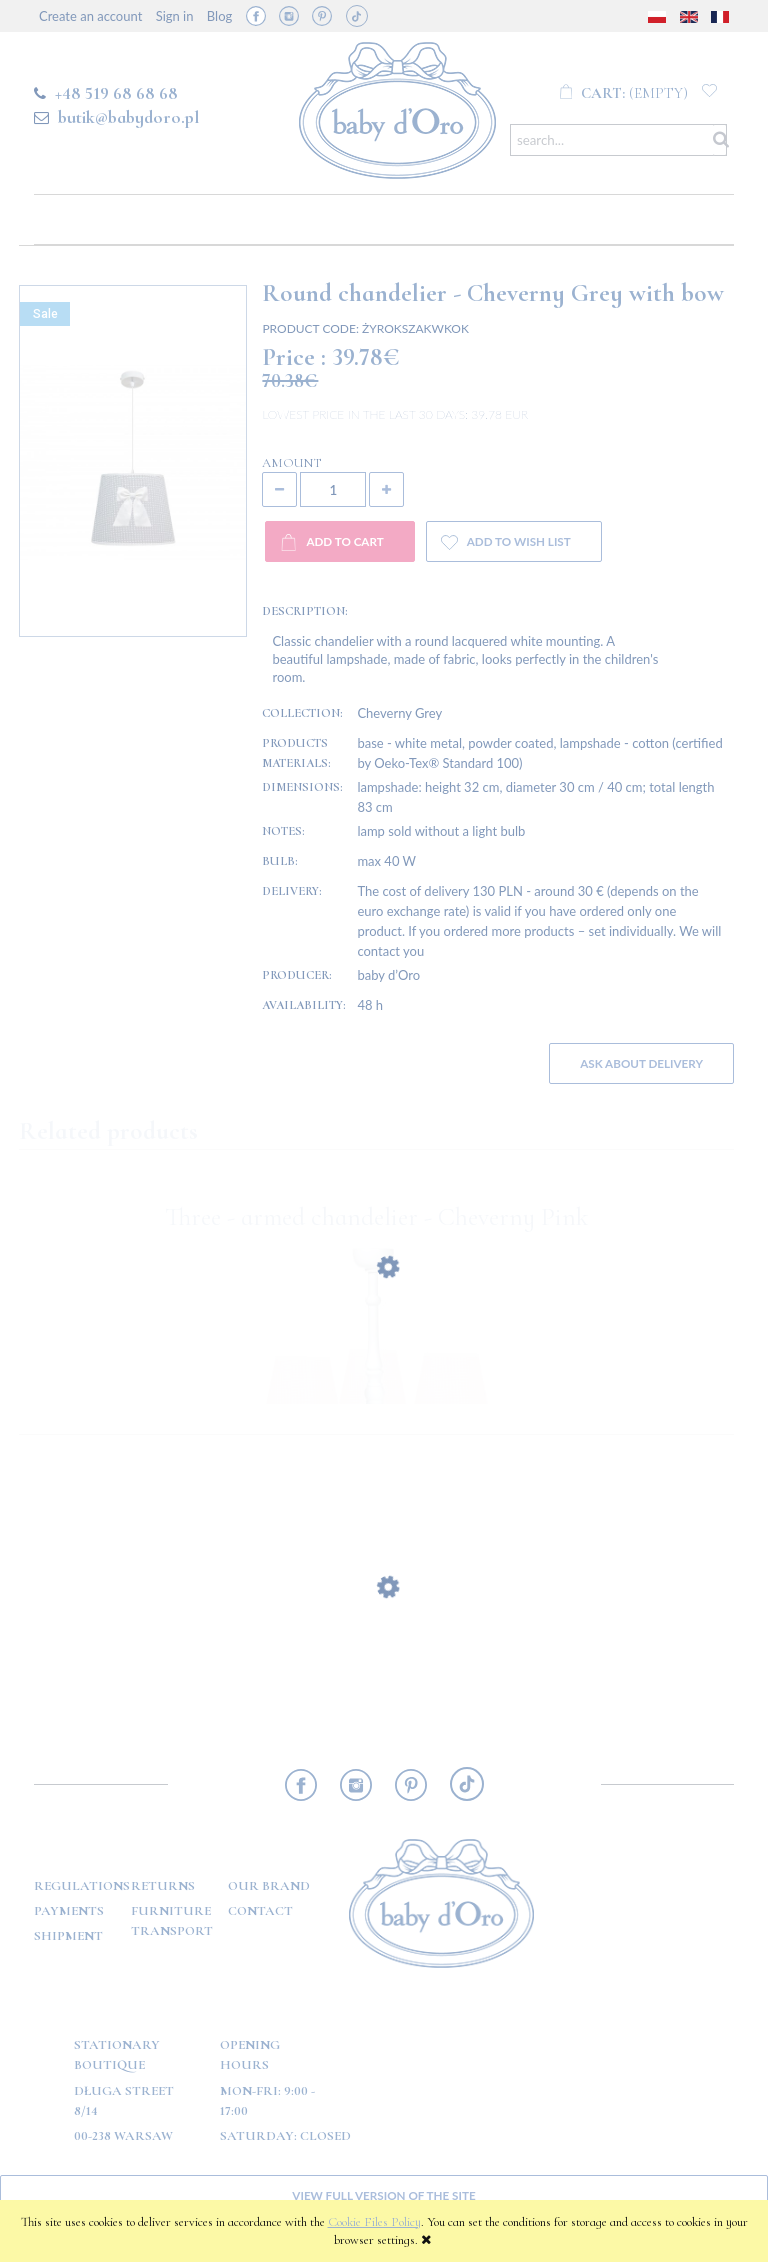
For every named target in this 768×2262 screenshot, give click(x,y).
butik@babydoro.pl (128, 117)
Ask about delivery (641, 1063)
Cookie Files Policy (374, 2222)
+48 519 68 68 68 (116, 93)
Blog (219, 16)
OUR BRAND (269, 1886)
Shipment (68, 1936)
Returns (163, 1886)
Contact (260, 1911)
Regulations (82, 1886)
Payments (69, 1911)
